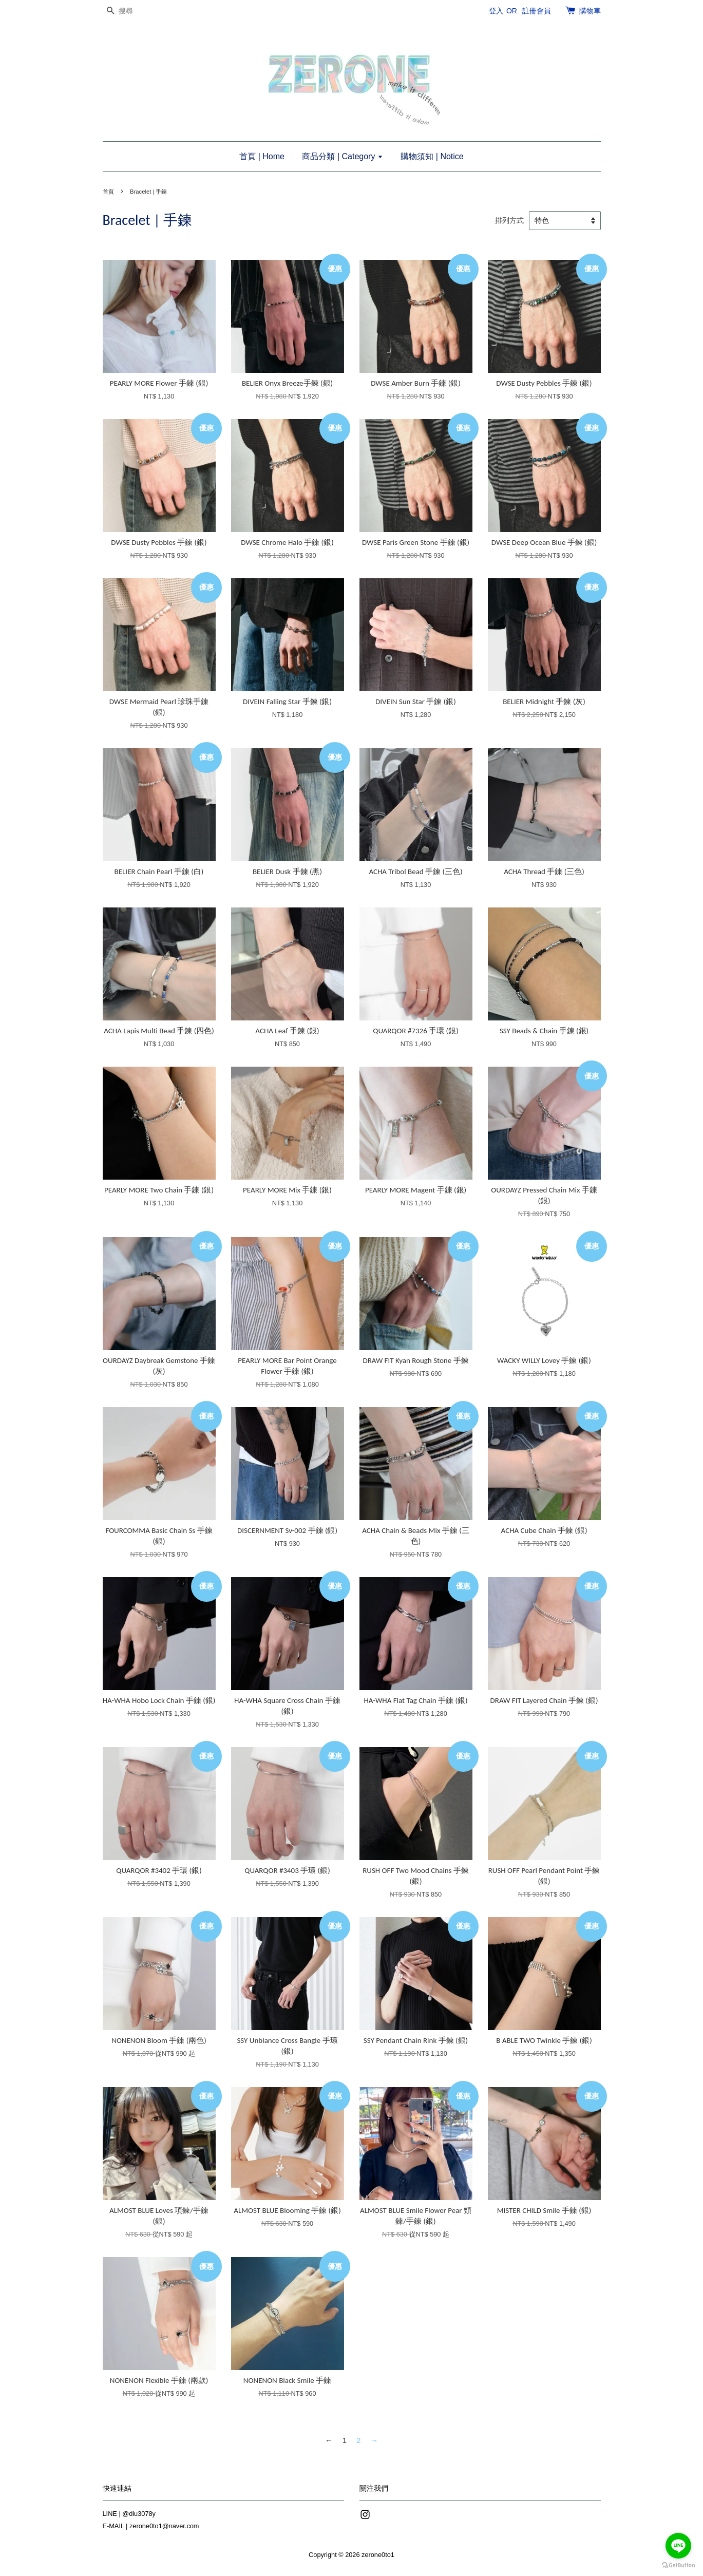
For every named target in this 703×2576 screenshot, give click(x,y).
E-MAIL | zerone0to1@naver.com (151, 2526)
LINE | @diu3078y (129, 2513)
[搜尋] (133, 11)
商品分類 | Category (342, 156)
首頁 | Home (261, 156)
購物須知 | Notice (432, 156)
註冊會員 (536, 11)
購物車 (590, 11)
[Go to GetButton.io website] (678, 2565)
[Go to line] (678, 2546)
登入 (496, 11)
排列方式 (509, 220)
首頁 (108, 191)
